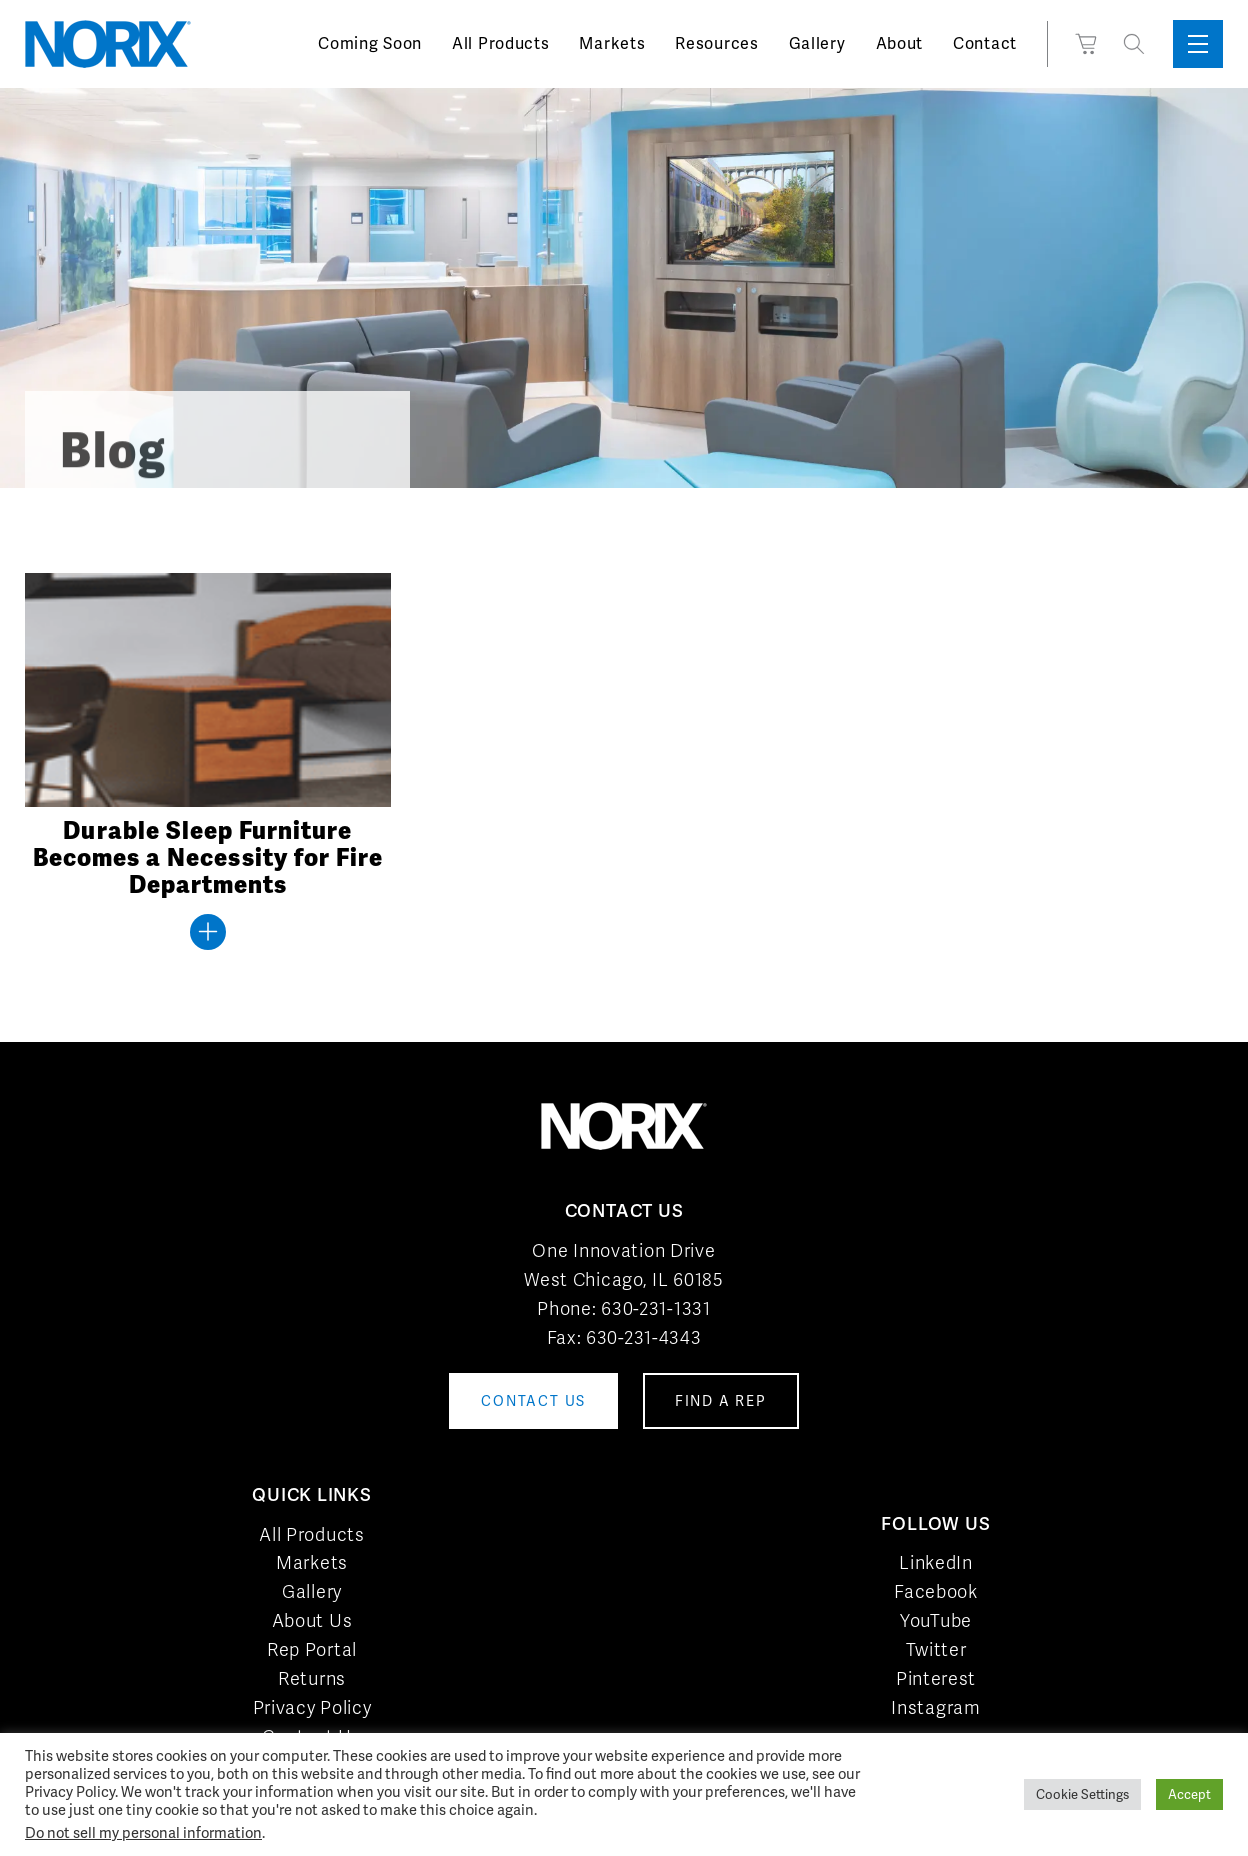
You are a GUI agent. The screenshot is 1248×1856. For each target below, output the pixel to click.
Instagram (935, 1707)
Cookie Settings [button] (1082, 1794)
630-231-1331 (655, 1308)
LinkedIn (936, 1562)
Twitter (936, 1649)
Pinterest (936, 1678)
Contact (985, 43)
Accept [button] (1189, 1794)
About (900, 43)
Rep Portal (312, 1649)
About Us (312, 1620)
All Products (500, 43)
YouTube (936, 1620)
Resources (716, 43)
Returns (312, 1678)
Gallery (817, 43)
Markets (612, 43)
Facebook (936, 1591)
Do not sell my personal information (143, 1832)
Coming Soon (370, 43)
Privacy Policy (312, 1707)
